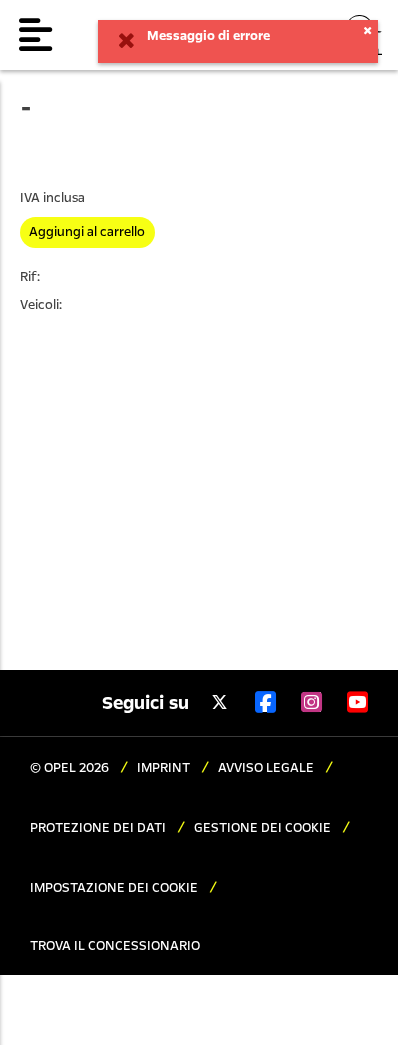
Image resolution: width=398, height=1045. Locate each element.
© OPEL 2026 (71, 768)
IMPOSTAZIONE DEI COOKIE (115, 888)
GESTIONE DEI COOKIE (264, 828)
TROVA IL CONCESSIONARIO (115, 946)
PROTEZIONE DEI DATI (99, 828)
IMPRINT (165, 768)
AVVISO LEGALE (267, 768)
